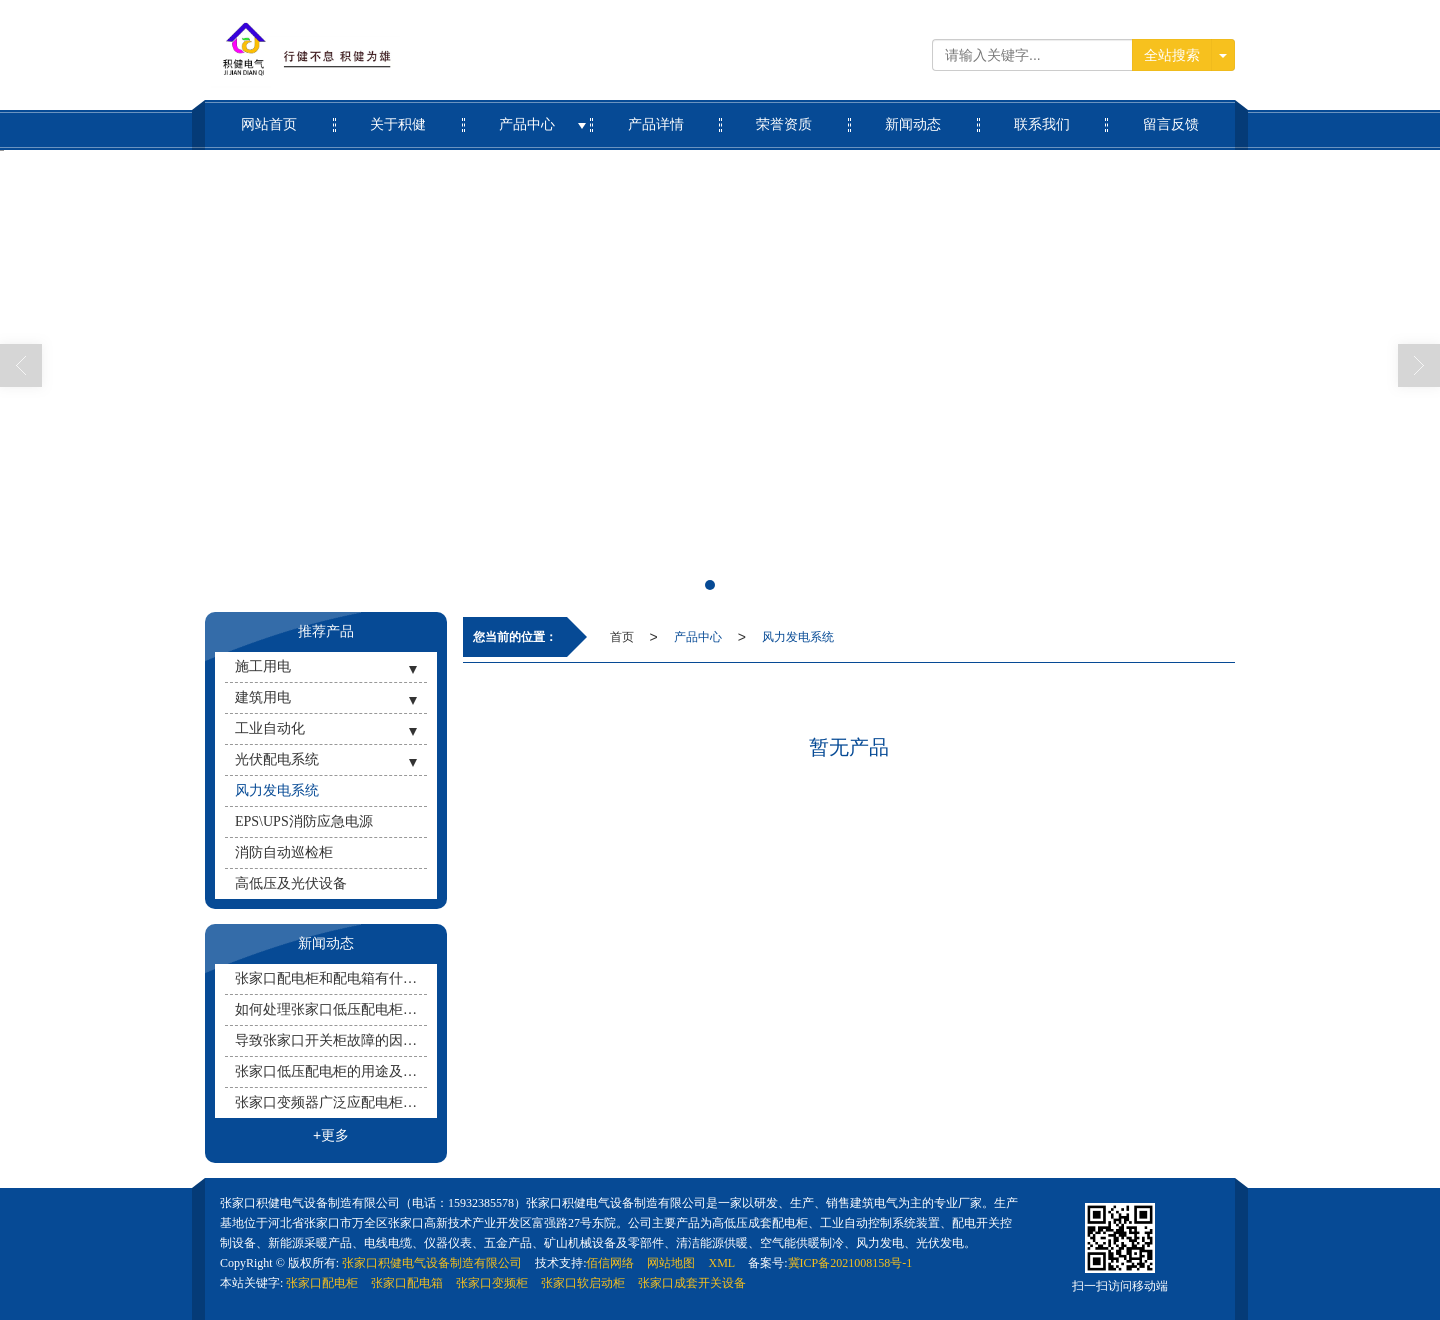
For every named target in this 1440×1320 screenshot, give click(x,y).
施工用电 (263, 666)
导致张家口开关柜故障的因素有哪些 (331, 1040)
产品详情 (655, 116)
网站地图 (671, 1263)
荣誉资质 (784, 116)
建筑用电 (263, 697)
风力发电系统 (798, 637)
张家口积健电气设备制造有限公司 (432, 1263)
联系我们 (1042, 116)
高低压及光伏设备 (291, 883)
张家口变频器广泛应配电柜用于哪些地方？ (331, 1102)
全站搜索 (1172, 55)
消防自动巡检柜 (284, 852)
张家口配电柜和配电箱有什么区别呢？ (331, 978)
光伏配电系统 (277, 759)
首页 (622, 637)
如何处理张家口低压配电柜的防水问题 (331, 1009)
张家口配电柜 (322, 1283)
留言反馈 (1170, 116)
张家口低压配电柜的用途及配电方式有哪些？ (331, 1071)
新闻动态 (913, 116)
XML (721, 1263)
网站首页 (269, 116)
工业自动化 (270, 728)
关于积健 (398, 116)
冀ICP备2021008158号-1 (850, 1263)
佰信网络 (610, 1263)
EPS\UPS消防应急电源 (304, 821)
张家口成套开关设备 (692, 1283)
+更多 (331, 1135)
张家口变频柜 (492, 1283)
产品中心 (527, 116)
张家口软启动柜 (583, 1283)
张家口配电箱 (407, 1283)
